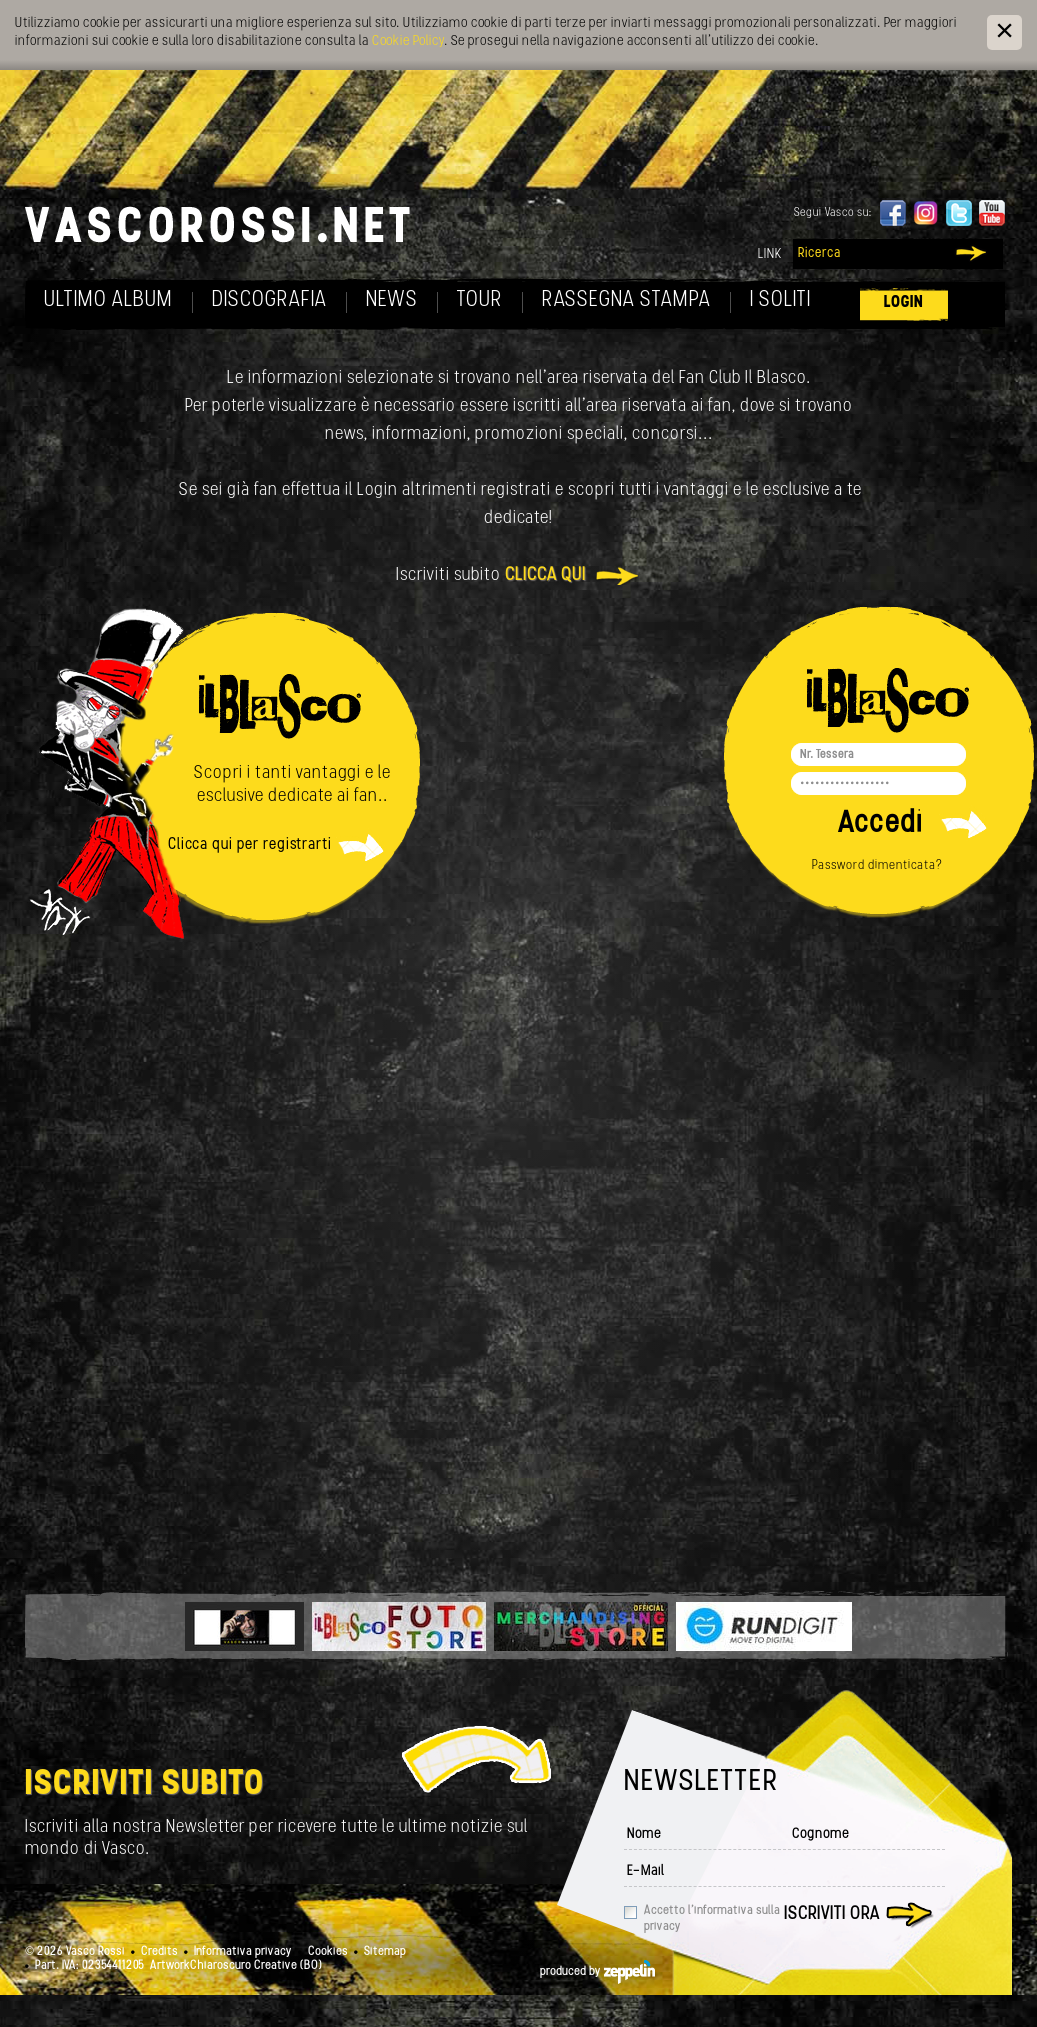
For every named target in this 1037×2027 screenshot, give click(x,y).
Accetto (712, 1919)
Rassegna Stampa (626, 300)
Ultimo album (108, 300)
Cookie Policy (408, 41)
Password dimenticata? (877, 865)
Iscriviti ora (832, 1914)
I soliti (780, 300)
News (392, 300)
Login (904, 302)
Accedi (880, 824)
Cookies (328, 1952)
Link (770, 254)
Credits (159, 1952)
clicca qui (545, 575)
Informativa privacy (243, 1952)
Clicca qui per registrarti (250, 845)
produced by (597, 1972)
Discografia (269, 300)
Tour (480, 300)
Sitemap (385, 1952)
